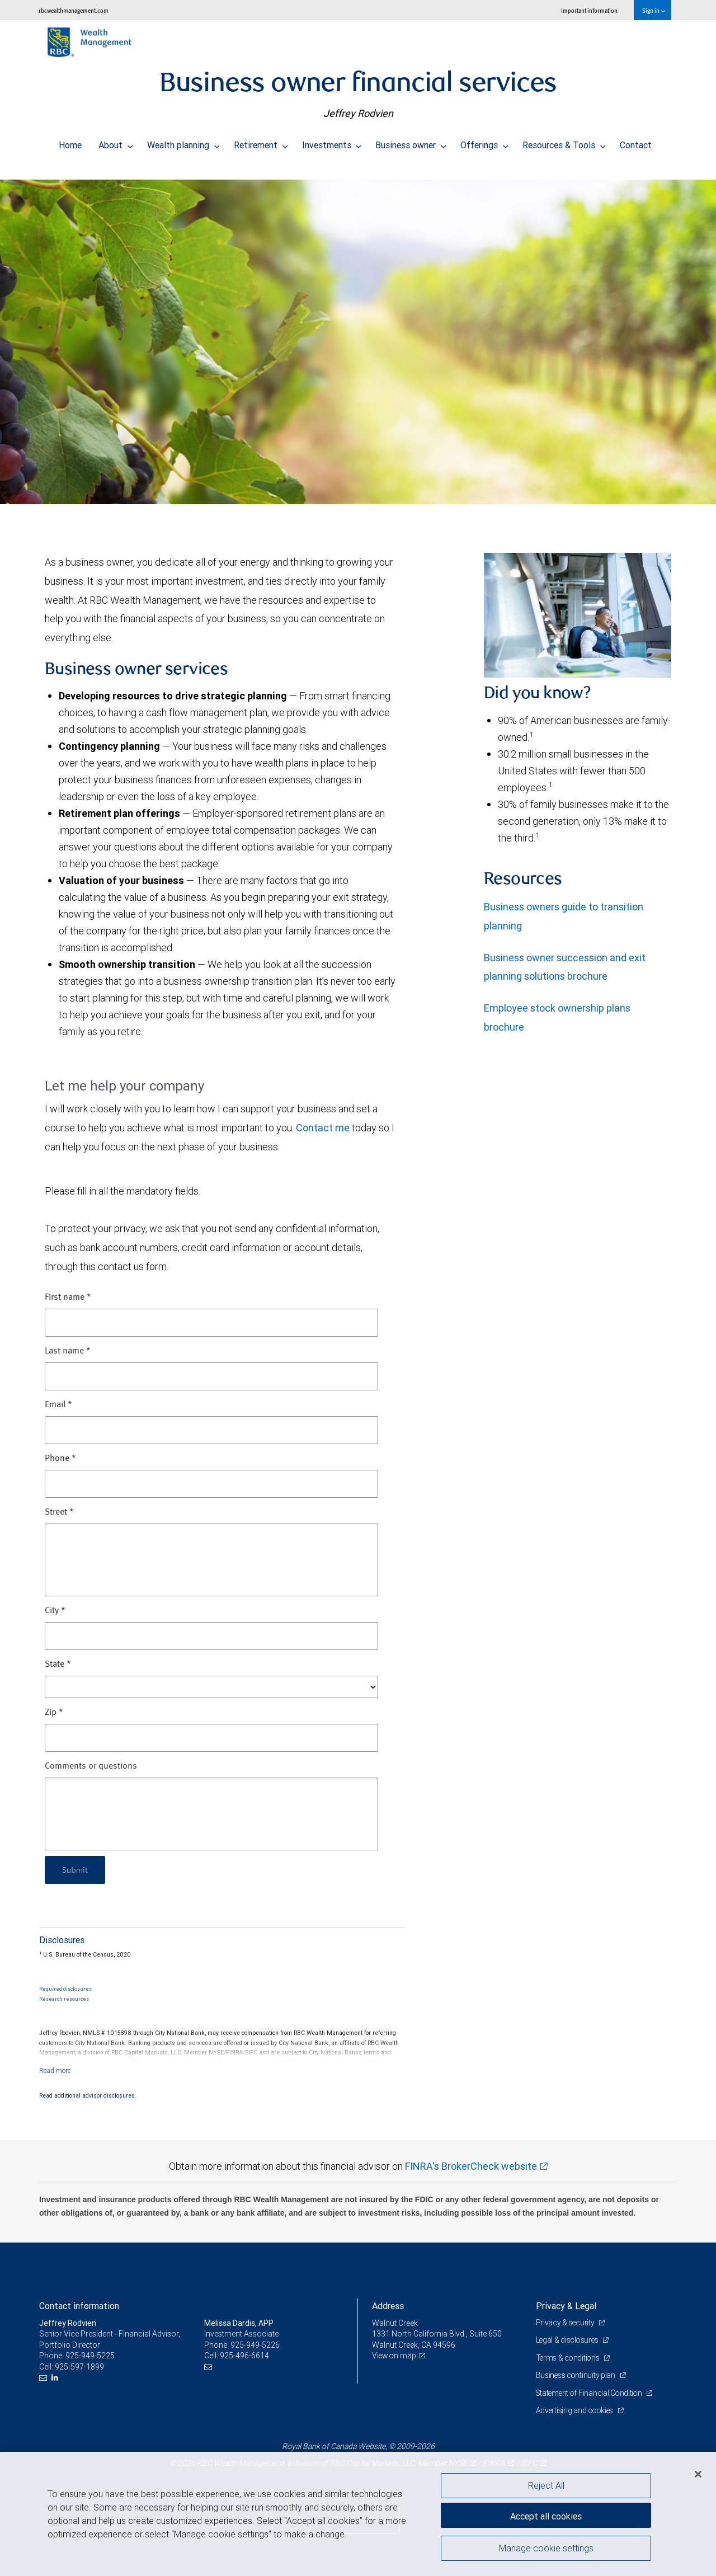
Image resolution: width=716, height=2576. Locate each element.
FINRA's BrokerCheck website (471, 2166)
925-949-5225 (90, 2356)
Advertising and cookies (576, 2410)
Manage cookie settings (546, 2549)
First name (68, 1297)
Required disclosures (65, 1989)
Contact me (323, 1127)
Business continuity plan (577, 2375)
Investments (332, 142)
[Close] (698, 2474)
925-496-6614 (244, 2356)
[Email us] (44, 2377)
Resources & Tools (564, 142)
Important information (589, 10)
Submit (76, 1869)
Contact (636, 142)
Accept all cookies (546, 2514)
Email (58, 1404)
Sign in (653, 10)
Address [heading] (388, 2305)
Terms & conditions (569, 2358)
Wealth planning (183, 142)
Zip (54, 1712)
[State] (211, 1687)
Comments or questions (91, 1766)
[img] (358, 336)
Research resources (64, 1999)
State (58, 1664)
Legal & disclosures (568, 2340)
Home (70, 142)
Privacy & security (566, 2323)
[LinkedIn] (56, 2377)
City (55, 1610)
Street (59, 1512)
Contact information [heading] (79, 2305)
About (115, 142)
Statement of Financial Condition (591, 2393)
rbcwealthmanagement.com (74, 10)
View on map (395, 2356)
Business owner (410, 142)
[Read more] (55, 2070)
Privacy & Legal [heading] (566, 2305)
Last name (68, 1351)
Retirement (261, 142)
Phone (60, 1458)
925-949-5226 (255, 2345)
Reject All (546, 2485)
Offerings (484, 142)
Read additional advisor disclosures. (87, 2095)
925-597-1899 (79, 2367)
